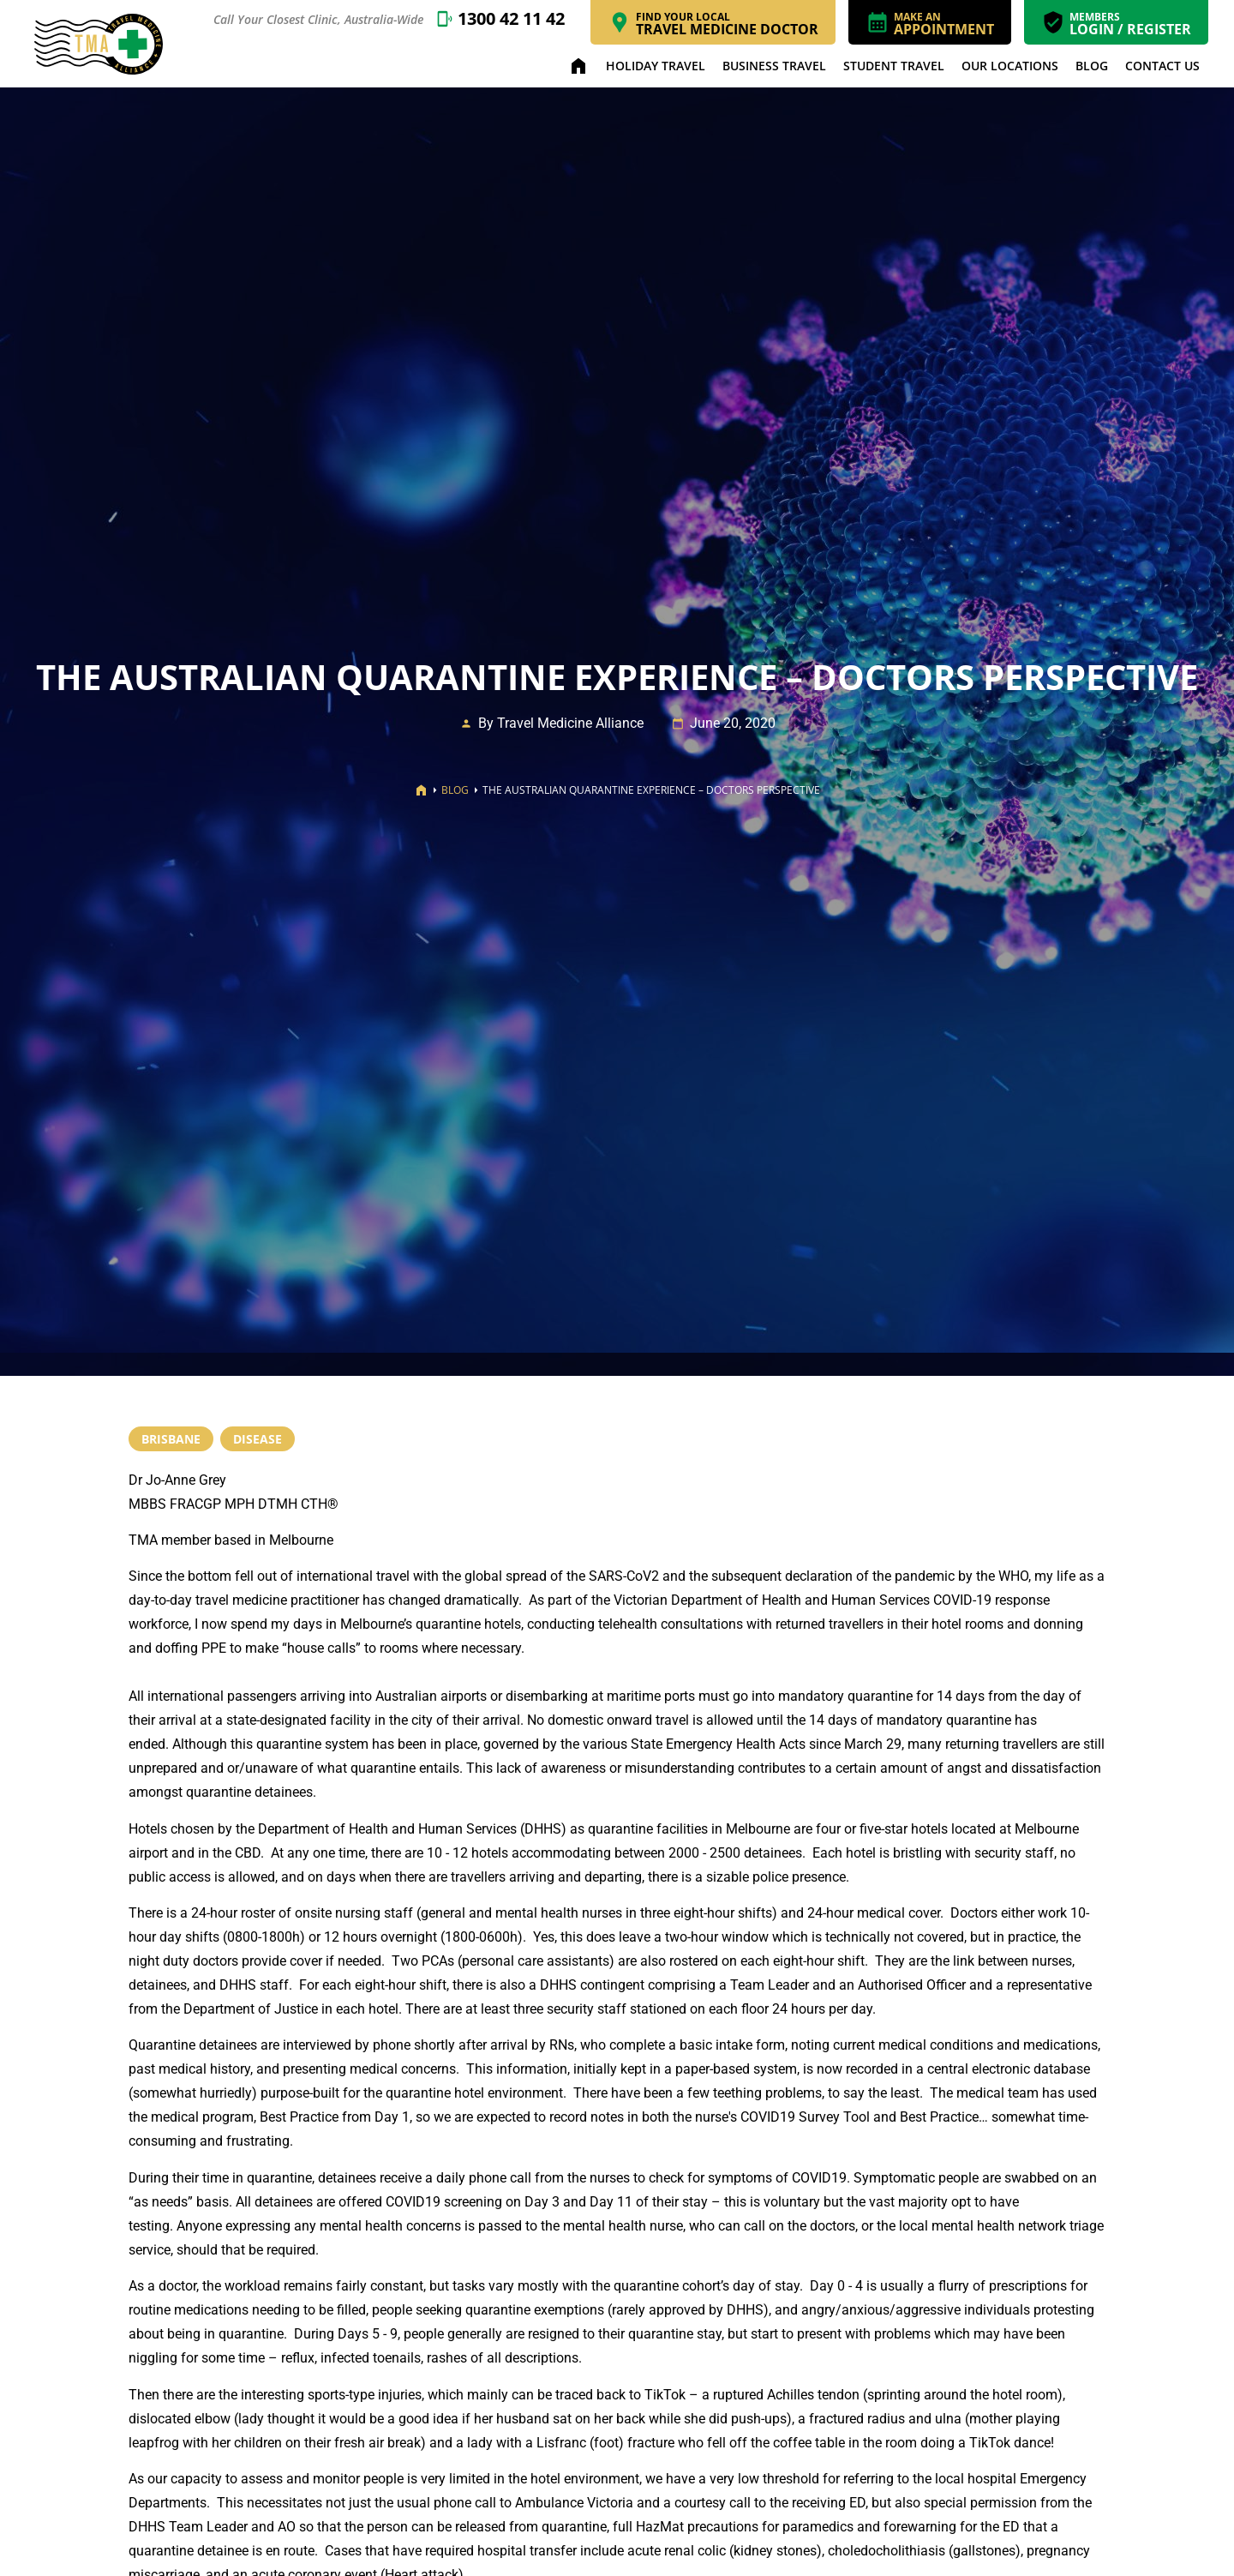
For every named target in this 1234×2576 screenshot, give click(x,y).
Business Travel (774, 65)
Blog (1091, 65)
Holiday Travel (655, 65)
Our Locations (1009, 65)
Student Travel (893, 65)
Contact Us (1162, 65)
